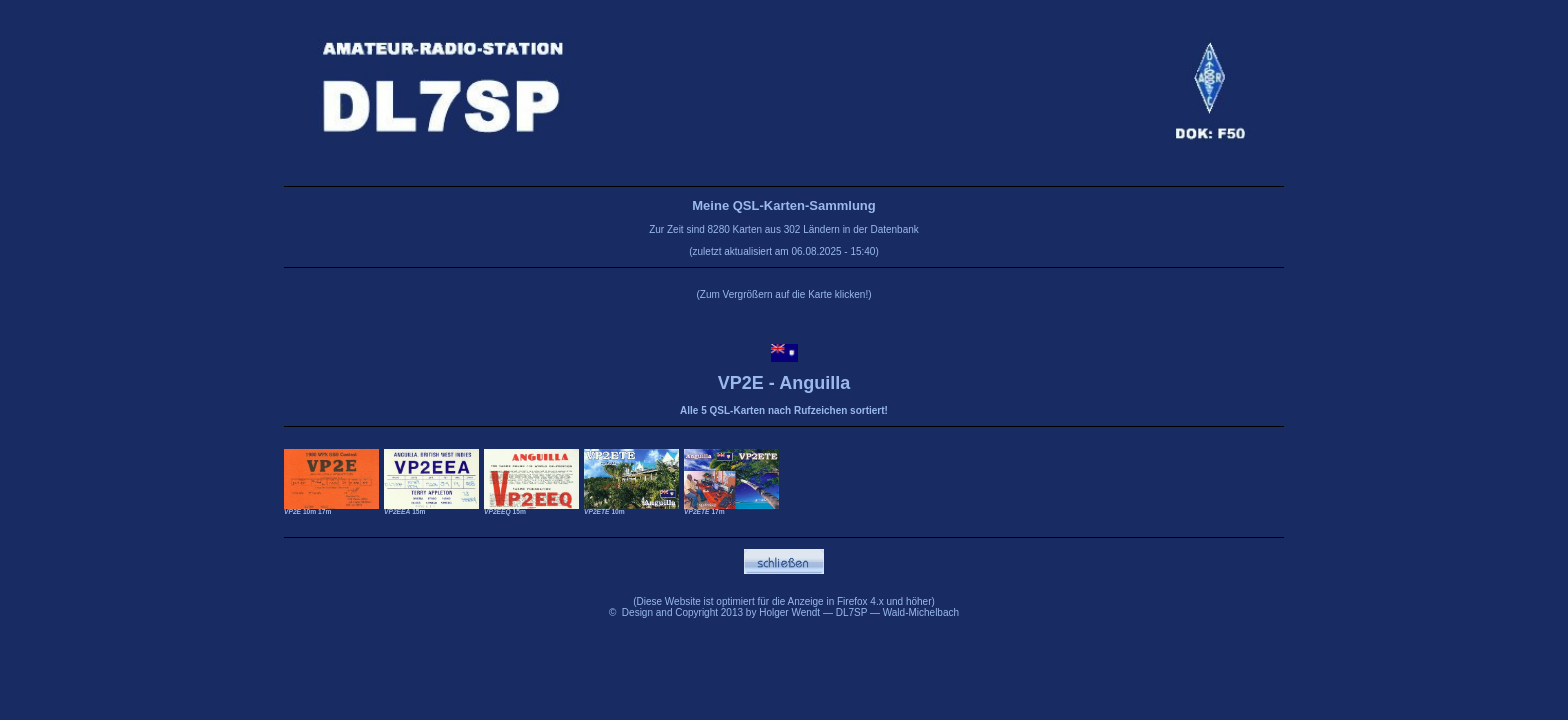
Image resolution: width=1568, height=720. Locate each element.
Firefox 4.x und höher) (886, 601)
